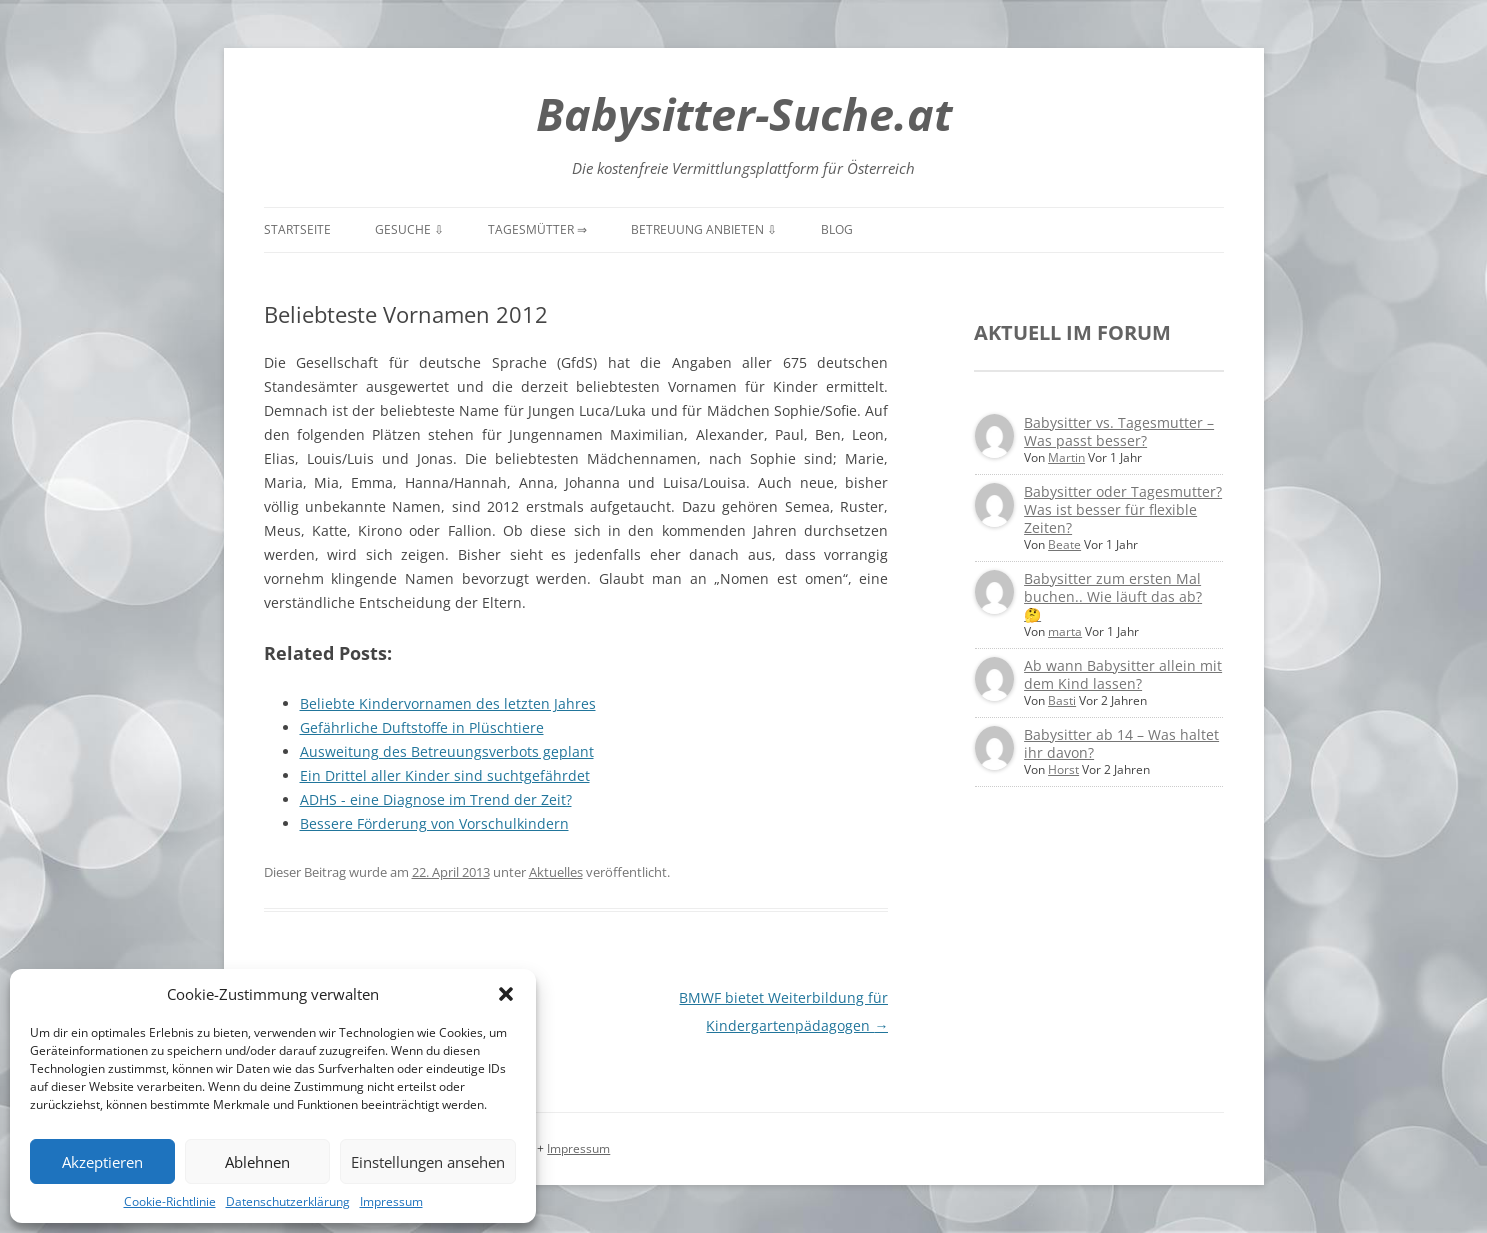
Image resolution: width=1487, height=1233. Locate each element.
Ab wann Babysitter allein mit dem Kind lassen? (1123, 674)
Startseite (297, 229)
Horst (1063, 769)
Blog (837, 229)
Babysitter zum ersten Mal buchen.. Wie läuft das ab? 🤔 (1113, 596)
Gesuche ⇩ (409, 229)
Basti (1062, 700)
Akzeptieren (102, 1162)
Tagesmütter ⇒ (537, 229)
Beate (1064, 544)
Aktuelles (556, 872)
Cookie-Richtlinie (170, 1201)
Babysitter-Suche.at (744, 113)
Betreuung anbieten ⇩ (704, 229)
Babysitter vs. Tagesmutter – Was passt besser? (1119, 431)
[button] (506, 994)
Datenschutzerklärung (288, 1201)
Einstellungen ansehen (428, 1162)
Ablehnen (257, 1162)
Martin (1066, 457)
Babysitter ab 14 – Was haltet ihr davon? (1121, 743)
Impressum (391, 1201)
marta (1065, 631)
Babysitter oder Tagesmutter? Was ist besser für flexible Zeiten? (1123, 509)
